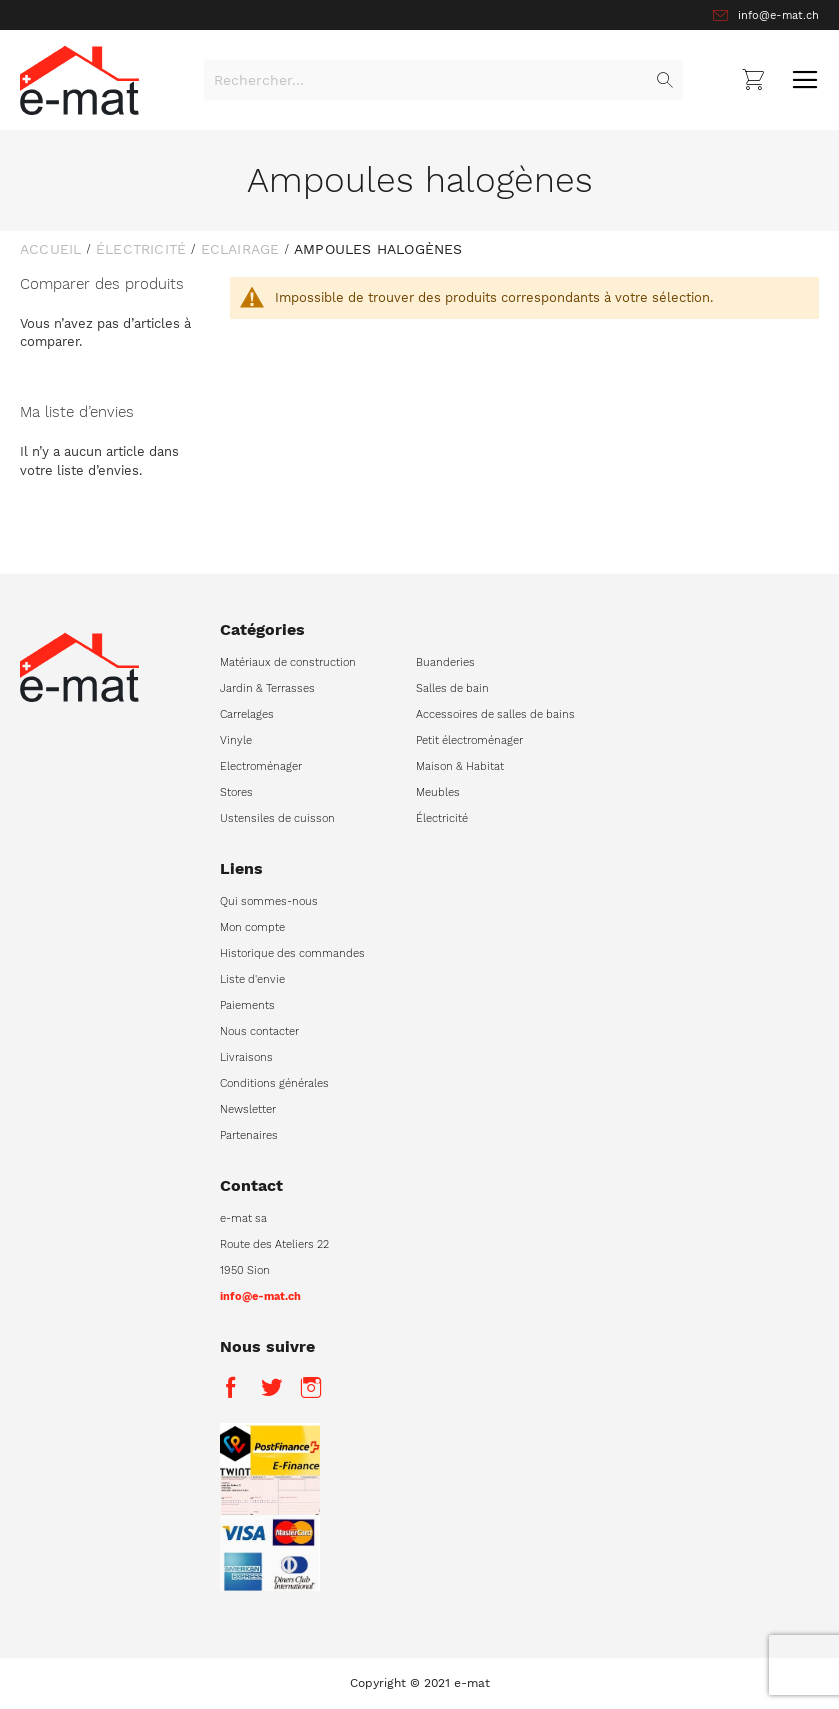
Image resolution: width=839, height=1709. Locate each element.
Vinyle (236, 740)
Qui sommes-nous (269, 901)
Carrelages (247, 714)
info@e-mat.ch (778, 15)
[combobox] (443, 80)
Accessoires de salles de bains (495, 714)
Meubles (438, 792)
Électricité (141, 249)
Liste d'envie (252, 979)
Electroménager (261, 766)
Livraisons (246, 1057)
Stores (236, 792)
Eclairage (240, 249)
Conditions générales (274, 1083)
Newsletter (248, 1109)
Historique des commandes (292, 953)
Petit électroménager (469, 740)
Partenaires (249, 1135)
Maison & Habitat (460, 766)
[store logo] (80, 80)
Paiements (247, 1005)
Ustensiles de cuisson (277, 818)
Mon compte (252, 927)
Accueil (50, 249)
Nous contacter (259, 1031)
